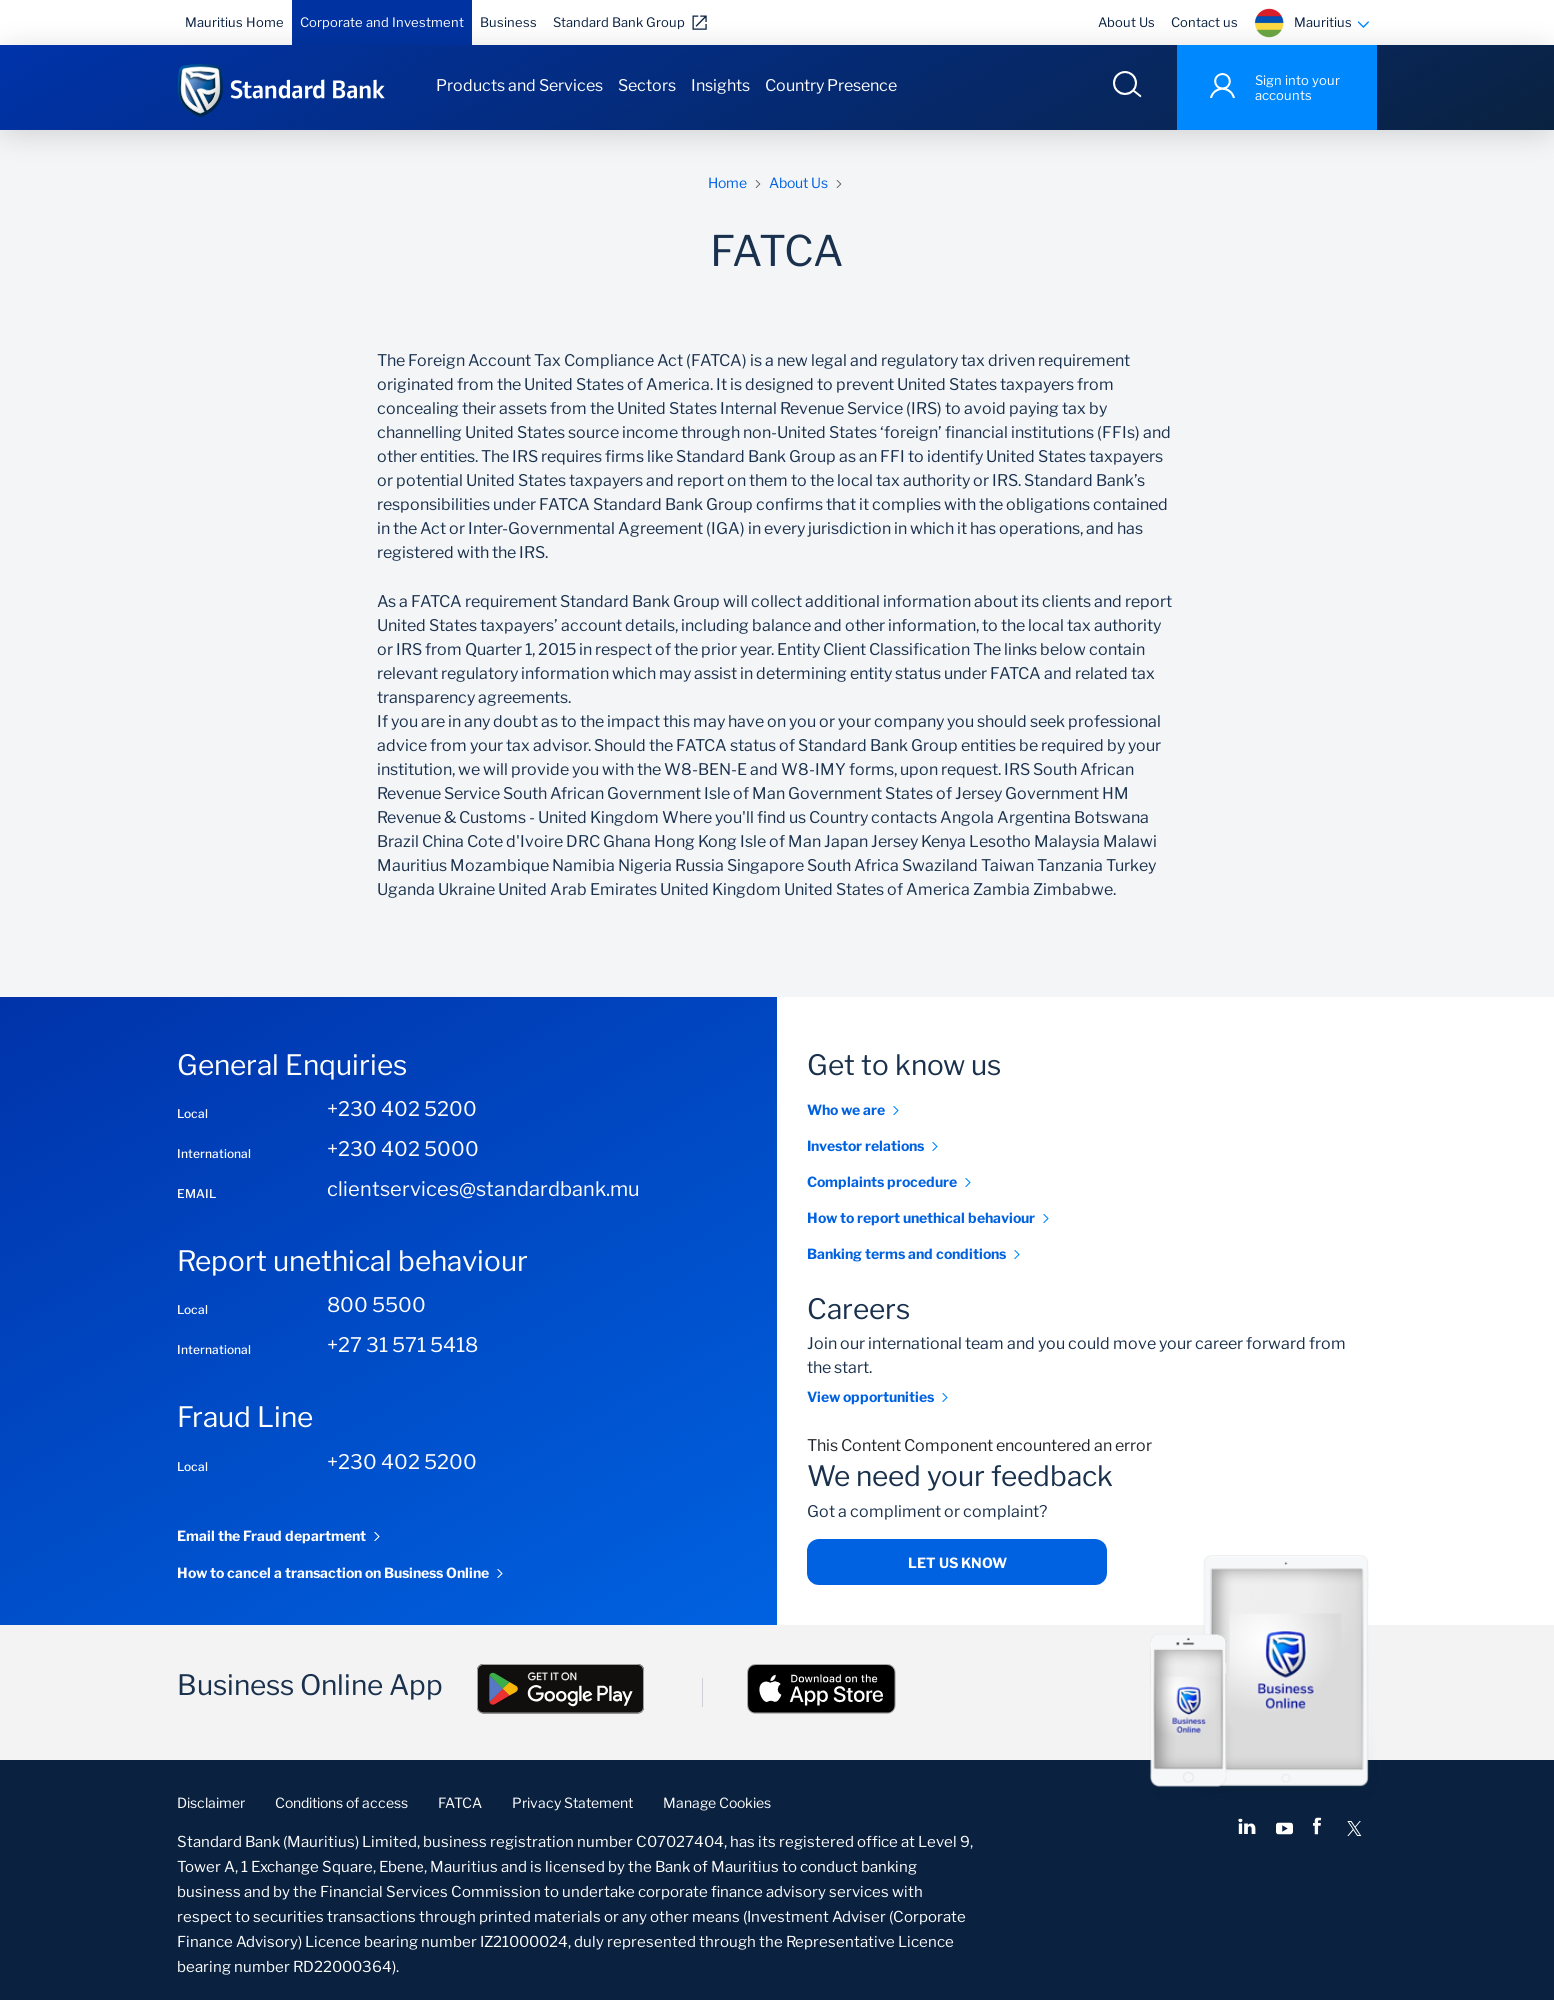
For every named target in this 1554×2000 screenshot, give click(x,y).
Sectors (647, 85)
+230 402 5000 (403, 1149)
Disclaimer (211, 1802)
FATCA (460, 1802)
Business (508, 22)
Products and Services (519, 85)
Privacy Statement (572, 1802)
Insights (720, 85)
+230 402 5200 (402, 1109)
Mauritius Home (234, 22)
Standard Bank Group (619, 22)
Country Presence (831, 85)
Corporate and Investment (382, 22)
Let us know (957, 1562)
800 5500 (376, 1305)
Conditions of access (341, 1802)
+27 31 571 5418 (402, 1345)
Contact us (1204, 22)
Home (727, 182)
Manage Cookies (717, 1802)
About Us (1126, 22)
